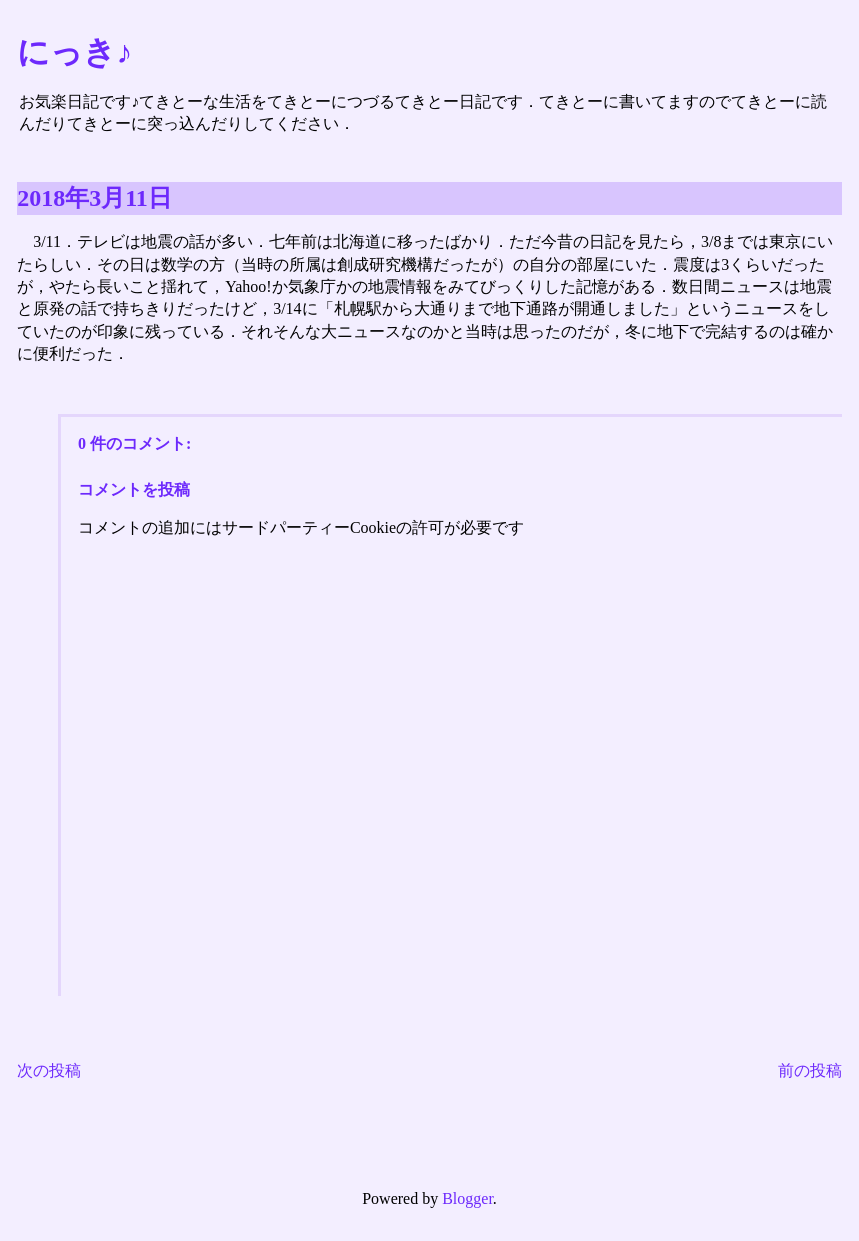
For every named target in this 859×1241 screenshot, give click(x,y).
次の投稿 (49, 1070)
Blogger (467, 1198)
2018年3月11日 (94, 198)
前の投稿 (810, 1070)
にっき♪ (74, 52)
